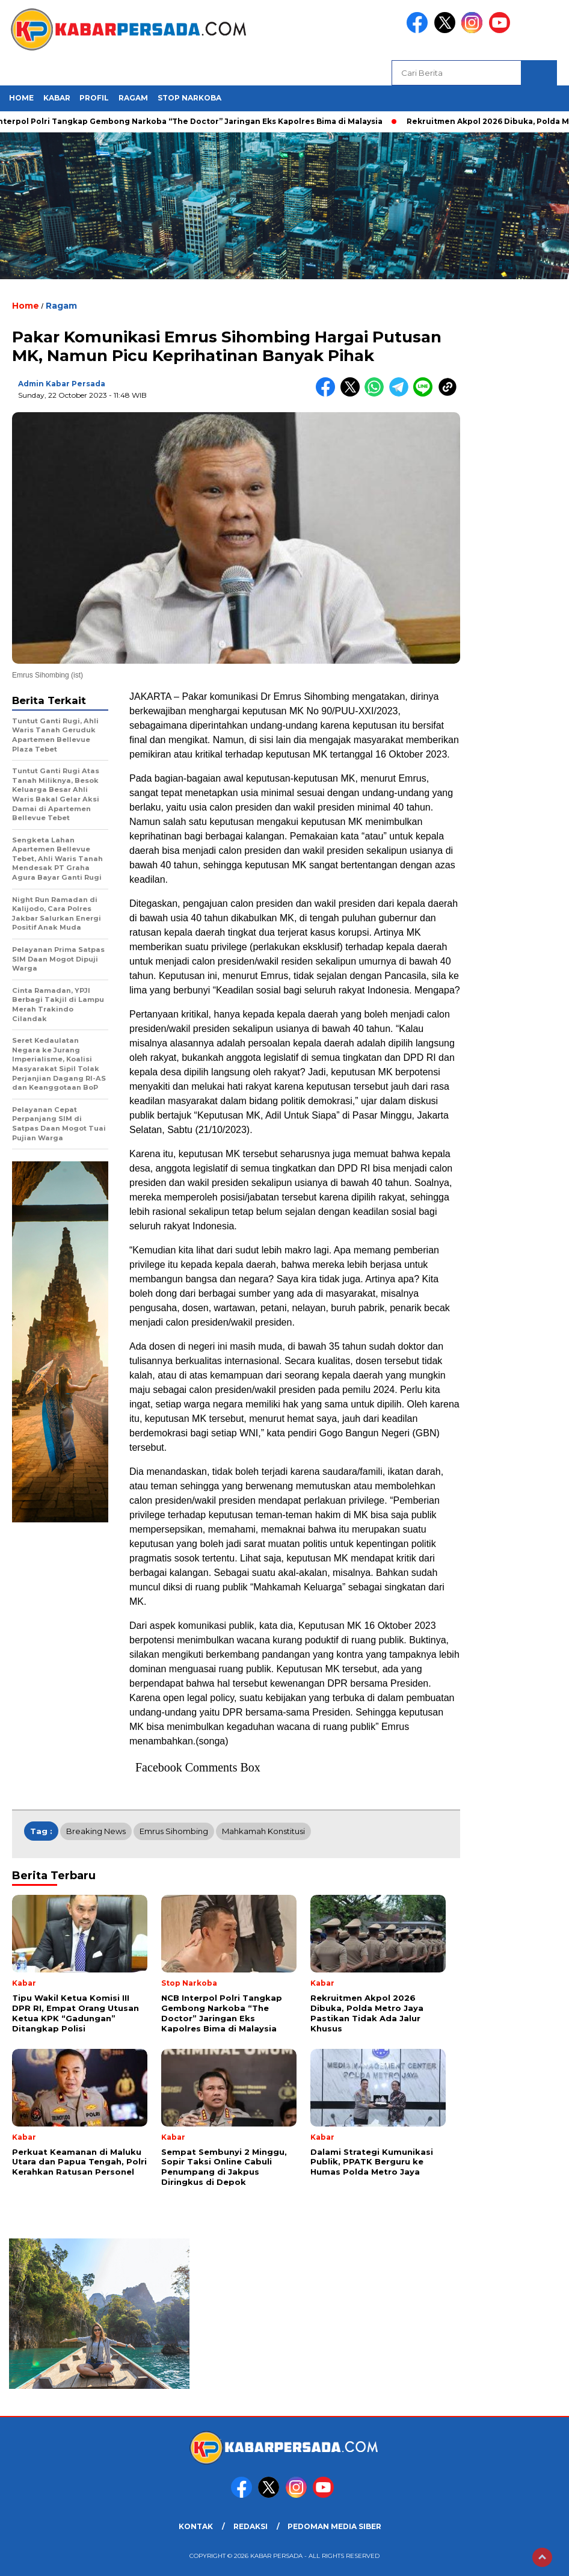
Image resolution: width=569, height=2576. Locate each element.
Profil (94, 97)
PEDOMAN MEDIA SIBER (334, 2526)
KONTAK (196, 2526)
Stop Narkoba (189, 97)
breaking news (96, 1831)
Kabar (56, 97)
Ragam (133, 97)
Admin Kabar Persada (61, 383)
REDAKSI (250, 2526)
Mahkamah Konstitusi (263, 1831)
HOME (21, 97)
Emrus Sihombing (174, 1831)
